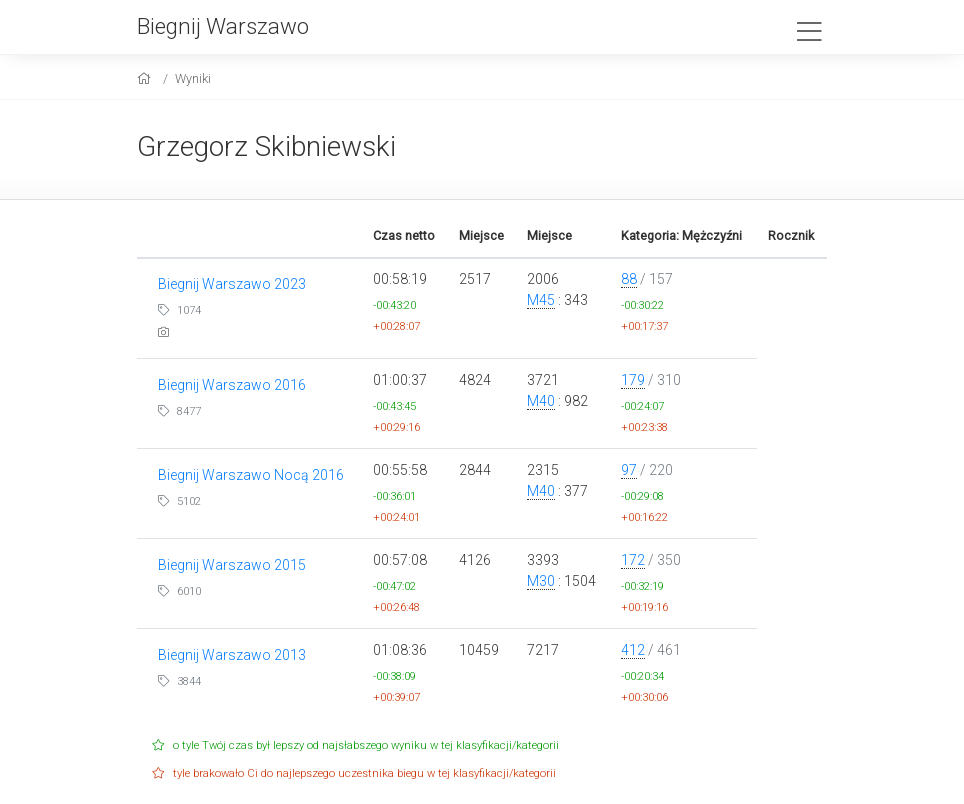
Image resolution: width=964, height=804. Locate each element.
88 (629, 279)
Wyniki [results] (193, 78)
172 (633, 560)
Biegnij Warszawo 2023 (232, 284)
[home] (146, 78)
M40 (541, 401)
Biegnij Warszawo (223, 26)
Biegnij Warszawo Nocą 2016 (251, 475)
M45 (541, 300)
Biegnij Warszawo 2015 (232, 565)
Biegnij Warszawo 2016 (232, 385)
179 (633, 380)
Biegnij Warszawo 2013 (232, 655)
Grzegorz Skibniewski (266, 146)
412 (633, 650)
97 (629, 470)
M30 (541, 581)
